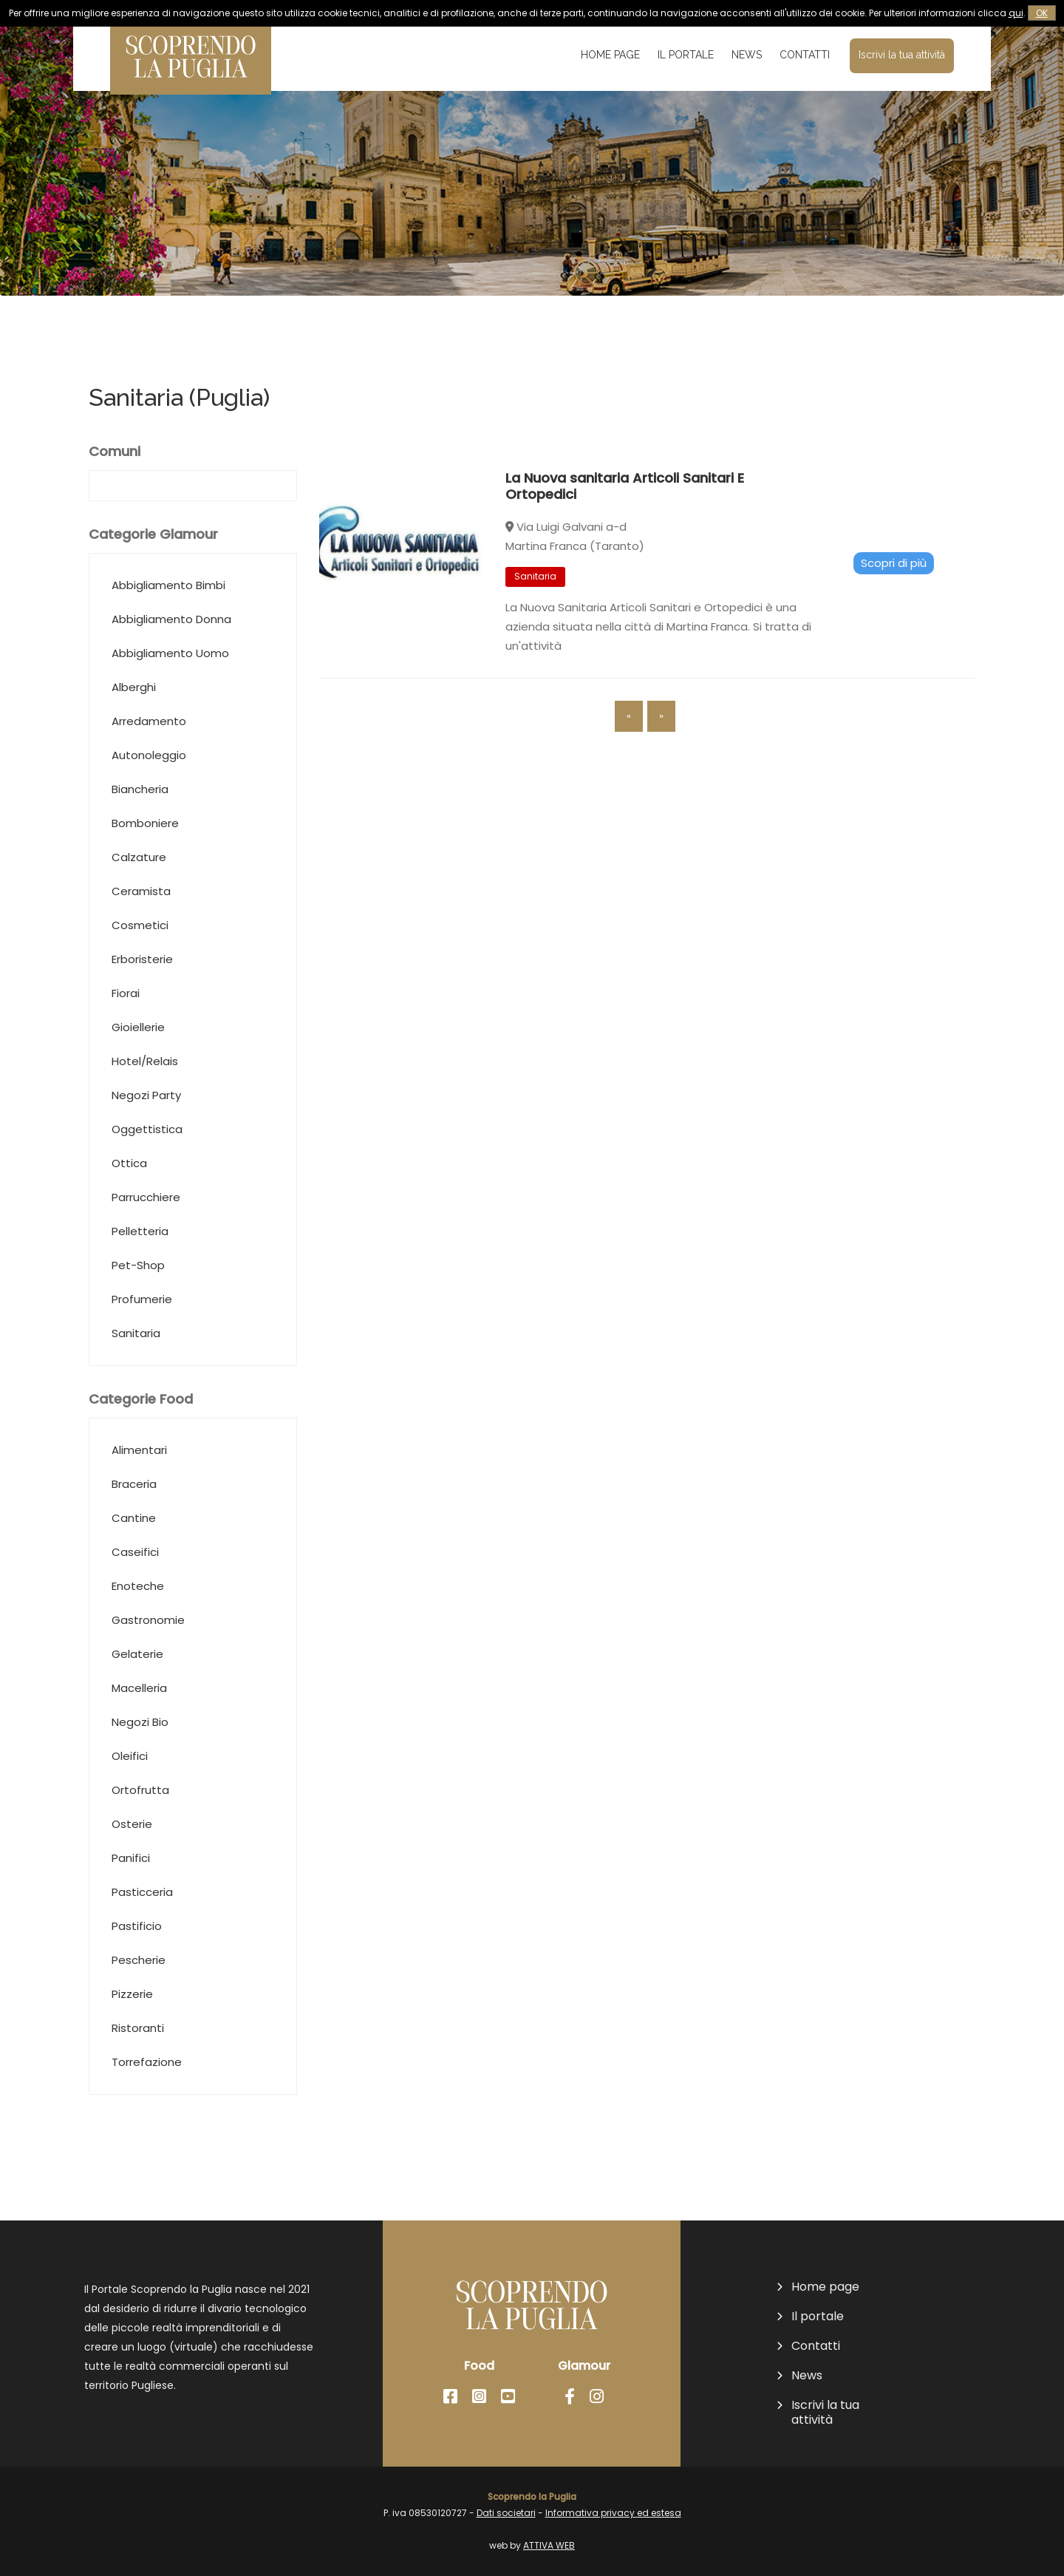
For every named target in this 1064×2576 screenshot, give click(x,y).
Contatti (805, 55)
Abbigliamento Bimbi (168, 617)
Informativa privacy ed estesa (613, 2513)
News (747, 55)
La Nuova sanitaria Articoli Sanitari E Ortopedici (624, 517)
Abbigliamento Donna (171, 679)
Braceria (134, 1544)
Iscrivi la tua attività (902, 55)
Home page (610, 55)
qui (1016, 13)
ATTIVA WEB (549, 2545)
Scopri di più (894, 594)
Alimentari (139, 1481)
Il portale (686, 55)
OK (1042, 13)
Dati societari (506, 2513)
